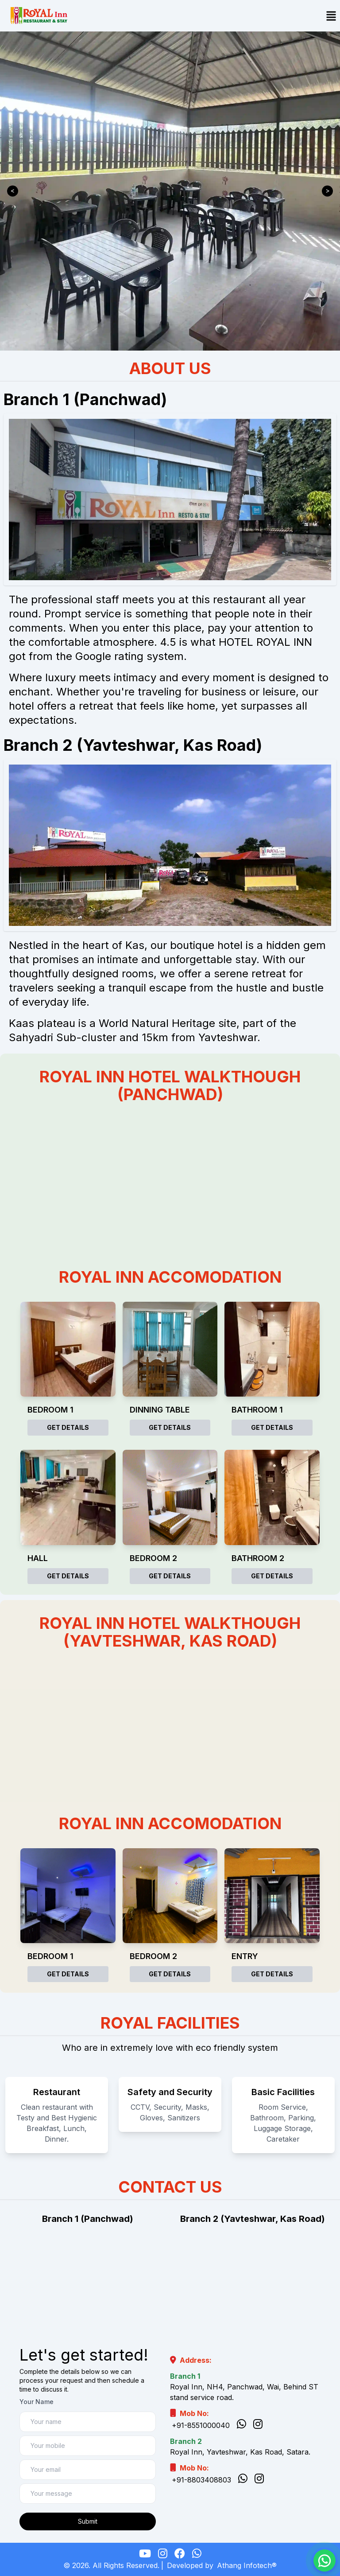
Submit (87, 2521)
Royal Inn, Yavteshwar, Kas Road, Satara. (240, 2451)
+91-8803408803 (201, 2479)
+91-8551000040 (201, 2425)
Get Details (68, 1427)
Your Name (36, 2401)
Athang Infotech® (247, 2565)
